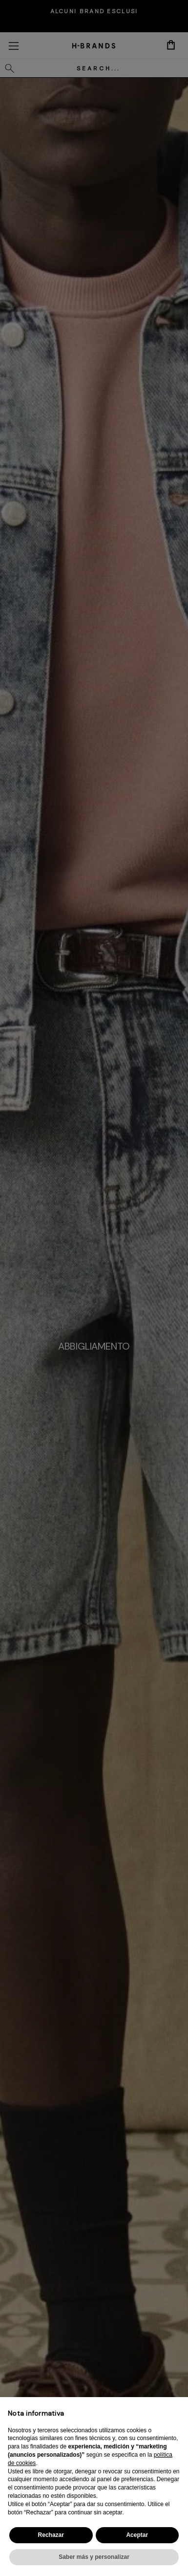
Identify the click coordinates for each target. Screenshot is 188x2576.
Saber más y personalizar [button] (94, 2557)
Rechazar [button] (51, 2535)
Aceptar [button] (137, 2535)
